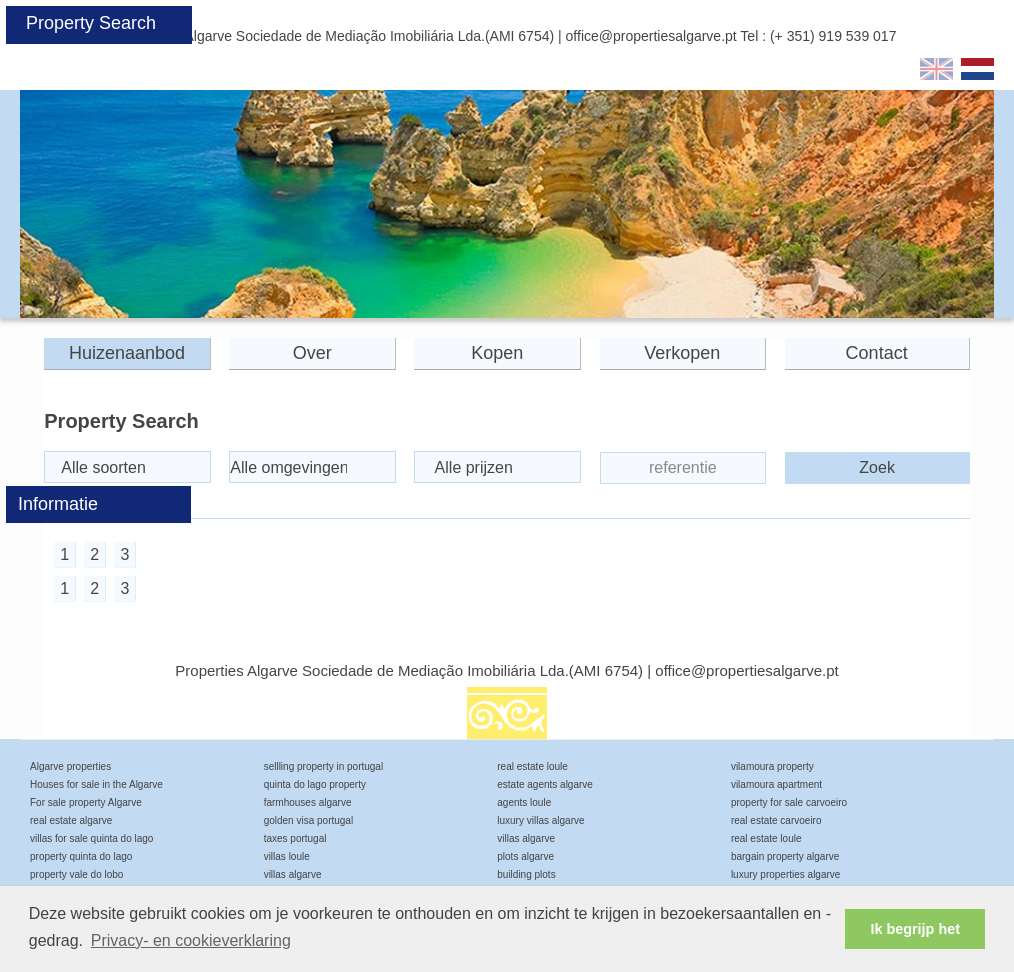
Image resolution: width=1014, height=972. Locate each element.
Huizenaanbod (127, 353)
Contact (877, 353)
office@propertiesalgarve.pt (651, 36)
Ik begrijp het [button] (915, 929)
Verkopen (682, 353)
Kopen (497, 353)
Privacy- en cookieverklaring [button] (191, 940)
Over (312, 353)
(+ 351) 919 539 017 (833, 36)
